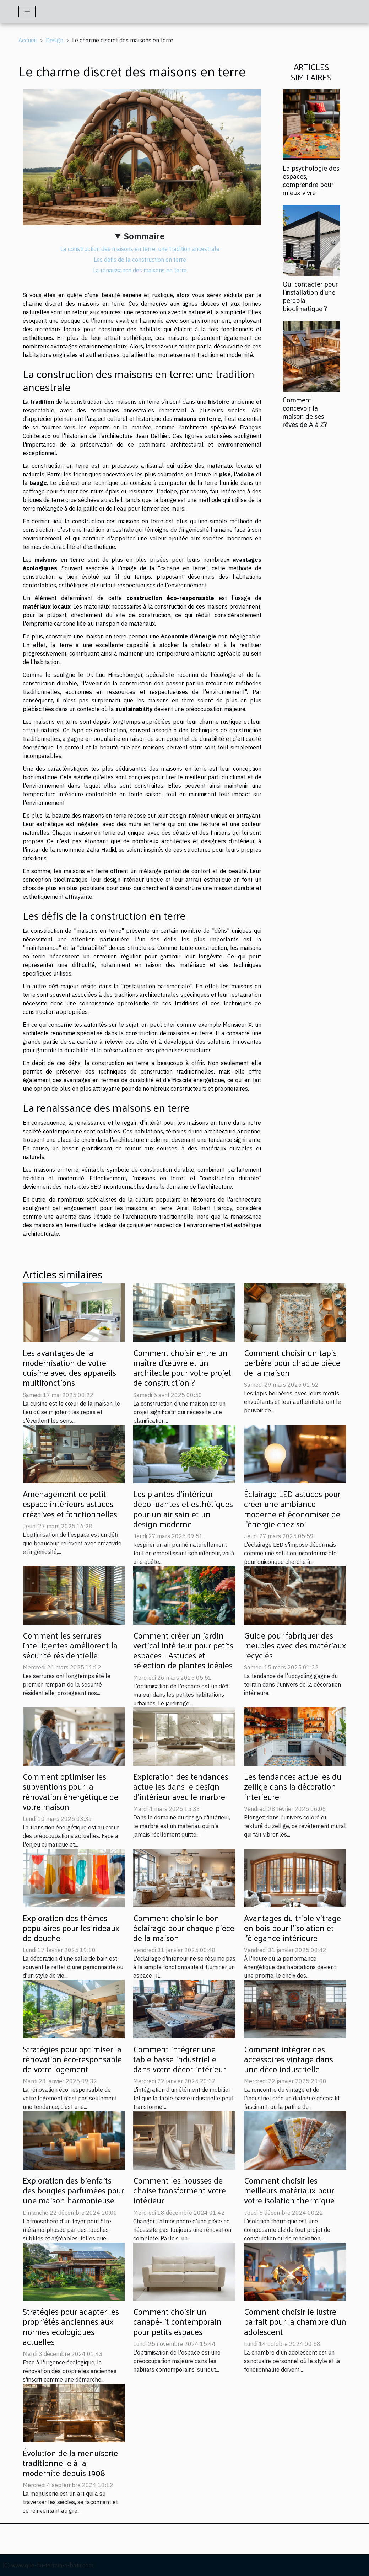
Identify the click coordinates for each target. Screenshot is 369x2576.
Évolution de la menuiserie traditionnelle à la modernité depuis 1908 (70, 2462)
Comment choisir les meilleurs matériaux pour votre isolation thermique (289, 2190)
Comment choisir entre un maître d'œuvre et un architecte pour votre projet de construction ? (182, 1367)
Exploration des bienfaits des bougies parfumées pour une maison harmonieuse (73, 2190)
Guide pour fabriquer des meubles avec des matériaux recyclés (295, 1645)
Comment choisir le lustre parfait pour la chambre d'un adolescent (295, 2321)
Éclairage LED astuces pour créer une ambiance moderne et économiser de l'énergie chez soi (292, 1509)
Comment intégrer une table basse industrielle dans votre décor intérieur (179, 2059)
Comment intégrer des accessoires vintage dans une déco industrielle (288, 2059)
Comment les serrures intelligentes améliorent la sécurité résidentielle (70, 1645)
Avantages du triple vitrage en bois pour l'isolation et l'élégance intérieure (292, 1927)
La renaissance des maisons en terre (140, 270)
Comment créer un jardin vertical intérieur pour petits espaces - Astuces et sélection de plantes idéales (183, 1650)
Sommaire (144, 236)
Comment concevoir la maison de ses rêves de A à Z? (305, 412)
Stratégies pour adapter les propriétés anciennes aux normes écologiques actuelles (71, 2326)
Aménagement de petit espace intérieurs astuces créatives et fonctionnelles (70, 1503)
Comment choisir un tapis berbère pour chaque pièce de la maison (292, 1362)
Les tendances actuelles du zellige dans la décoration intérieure (292, 1786)
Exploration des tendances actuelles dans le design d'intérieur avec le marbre (180, 1786)
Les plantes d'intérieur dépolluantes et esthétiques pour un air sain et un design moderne (183, 1509)
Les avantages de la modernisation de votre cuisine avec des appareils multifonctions (69, 1367)
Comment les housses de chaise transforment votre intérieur (179, 2190)
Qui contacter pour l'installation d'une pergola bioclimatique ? (310, 296)
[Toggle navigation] (27, 11)
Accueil (27, 40)
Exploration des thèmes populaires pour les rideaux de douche (71, 1927)
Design (54, 40)
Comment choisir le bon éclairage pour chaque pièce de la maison (183, 1927)
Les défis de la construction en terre (140, 259)
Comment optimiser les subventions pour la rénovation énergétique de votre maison (70, 1791)
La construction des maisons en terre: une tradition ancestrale (139, 248)
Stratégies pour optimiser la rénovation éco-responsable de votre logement (72, 2059)
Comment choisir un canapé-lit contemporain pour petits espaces (177, 2321)
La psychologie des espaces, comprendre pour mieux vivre (311, 180)
